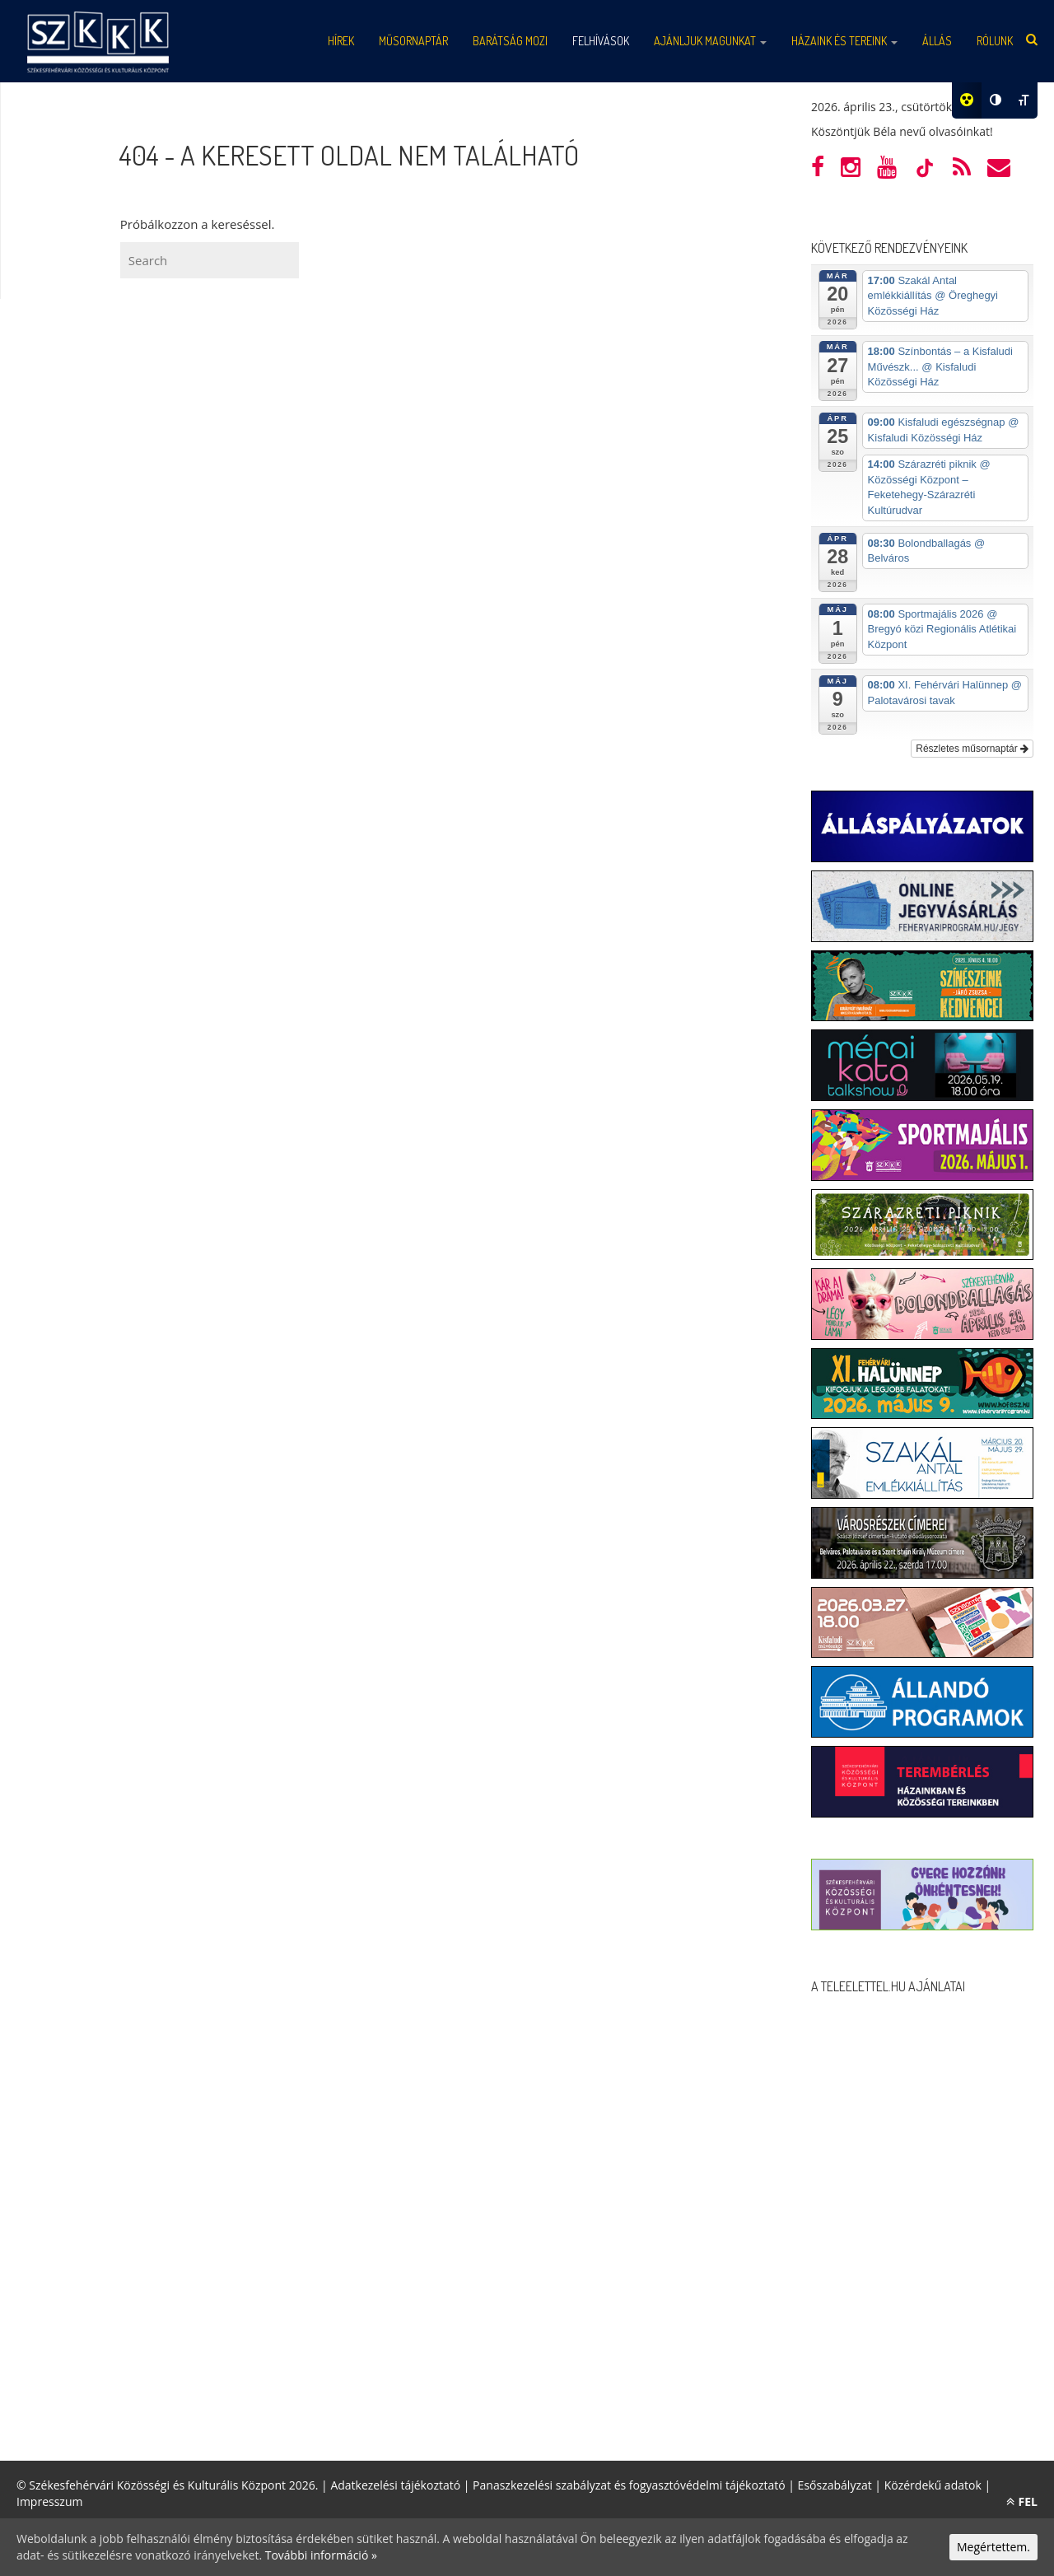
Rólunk (995, 41)
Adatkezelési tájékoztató (395, 2485)
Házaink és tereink (844, 41)
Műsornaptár (413, 41)
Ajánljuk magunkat (710, 41)
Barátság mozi (510, 41)
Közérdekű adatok (933, 2485)
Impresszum (49, 2501)
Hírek (341, 41)
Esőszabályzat (835, 2485)
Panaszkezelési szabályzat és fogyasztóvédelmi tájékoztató (629, 2485)
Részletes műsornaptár (972, 748)
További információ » (321, 2555)
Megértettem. (993, 2547)
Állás (937, 41)
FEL (1022, 2501)
